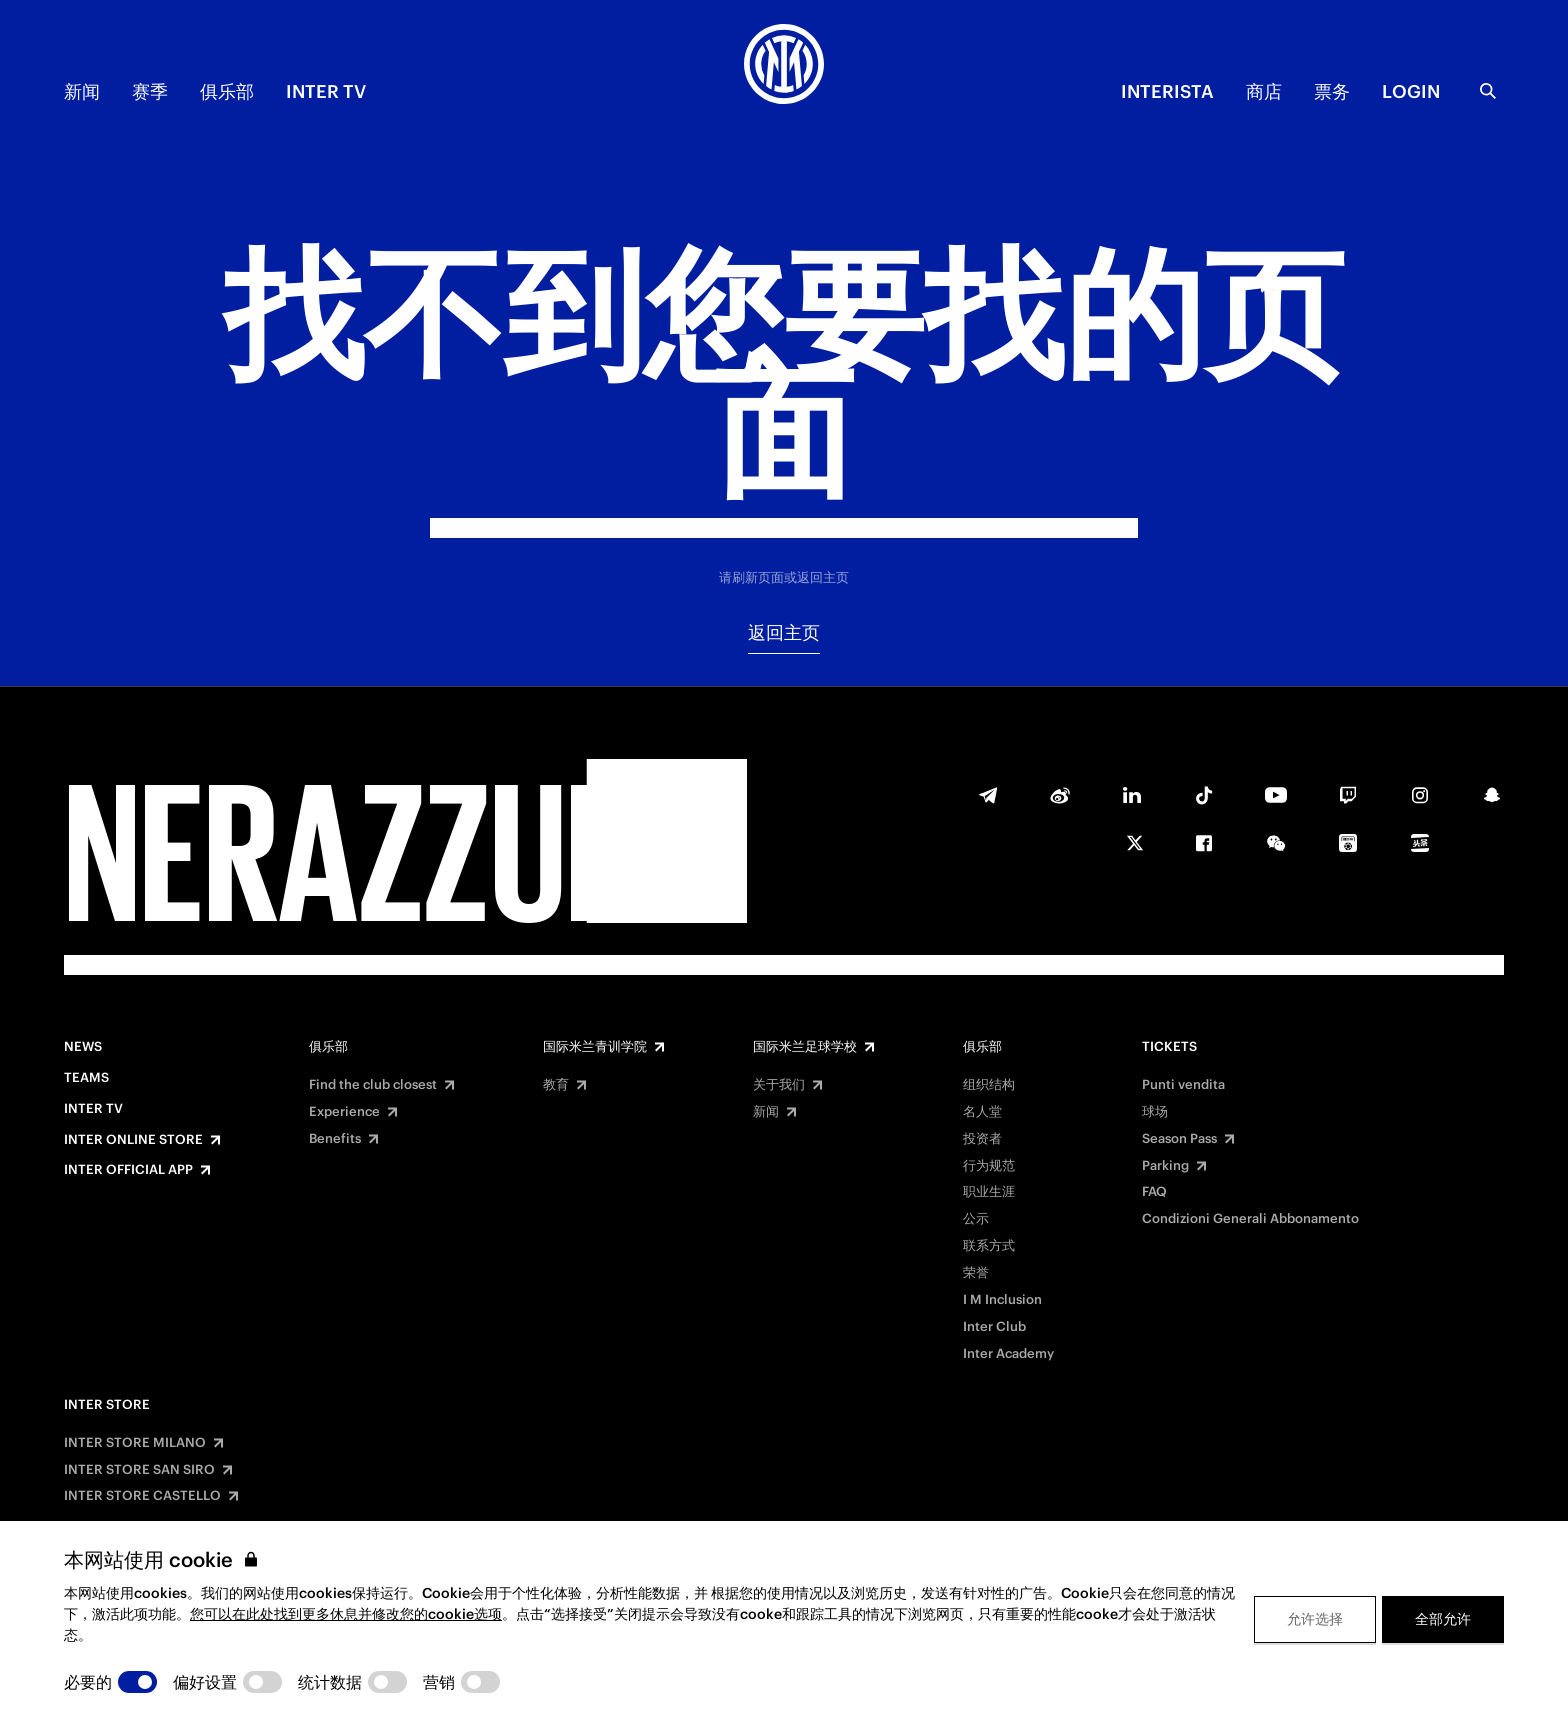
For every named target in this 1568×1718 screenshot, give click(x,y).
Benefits (335, 1139)
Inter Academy (1008, 1354)
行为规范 (989, 1166)
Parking (1165, 1166)
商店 (1264, 91)
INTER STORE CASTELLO (142, 1496)
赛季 (150, 91)
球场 (1155, 1112)
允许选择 (1315, 1619)
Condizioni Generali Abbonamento (1250, 1219)
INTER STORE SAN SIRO (139, 1470)
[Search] (1488, 91)
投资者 (982, 1139)
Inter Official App (128, 1170)
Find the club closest (373, 1085)
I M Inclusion (1002, 1300)
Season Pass (1179, 1139)
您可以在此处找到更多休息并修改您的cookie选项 (346, 1614)
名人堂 (982, 1112)
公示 (976, 1219)
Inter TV (326, 91)
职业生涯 (989, 1192)
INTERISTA (1167, 91)
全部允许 (1443, 1619)
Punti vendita (1183, 1085)
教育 (556, 1085)
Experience (344, 1112)
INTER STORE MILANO (135, 1443)
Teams (86, 1078)
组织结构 (989, 1085)
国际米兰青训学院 (595, 1047)
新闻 (82, 91)
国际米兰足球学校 (805, 1047)
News (83, 1047)
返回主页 (784, 632)
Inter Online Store (133, 1140)
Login (1411, 91)
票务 (1332, 91)
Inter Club (994, 1327)
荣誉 (976, 1273)
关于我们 (779, 1085)
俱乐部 (227, 91)
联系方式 (989, 1246)
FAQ (1154, 1192)
